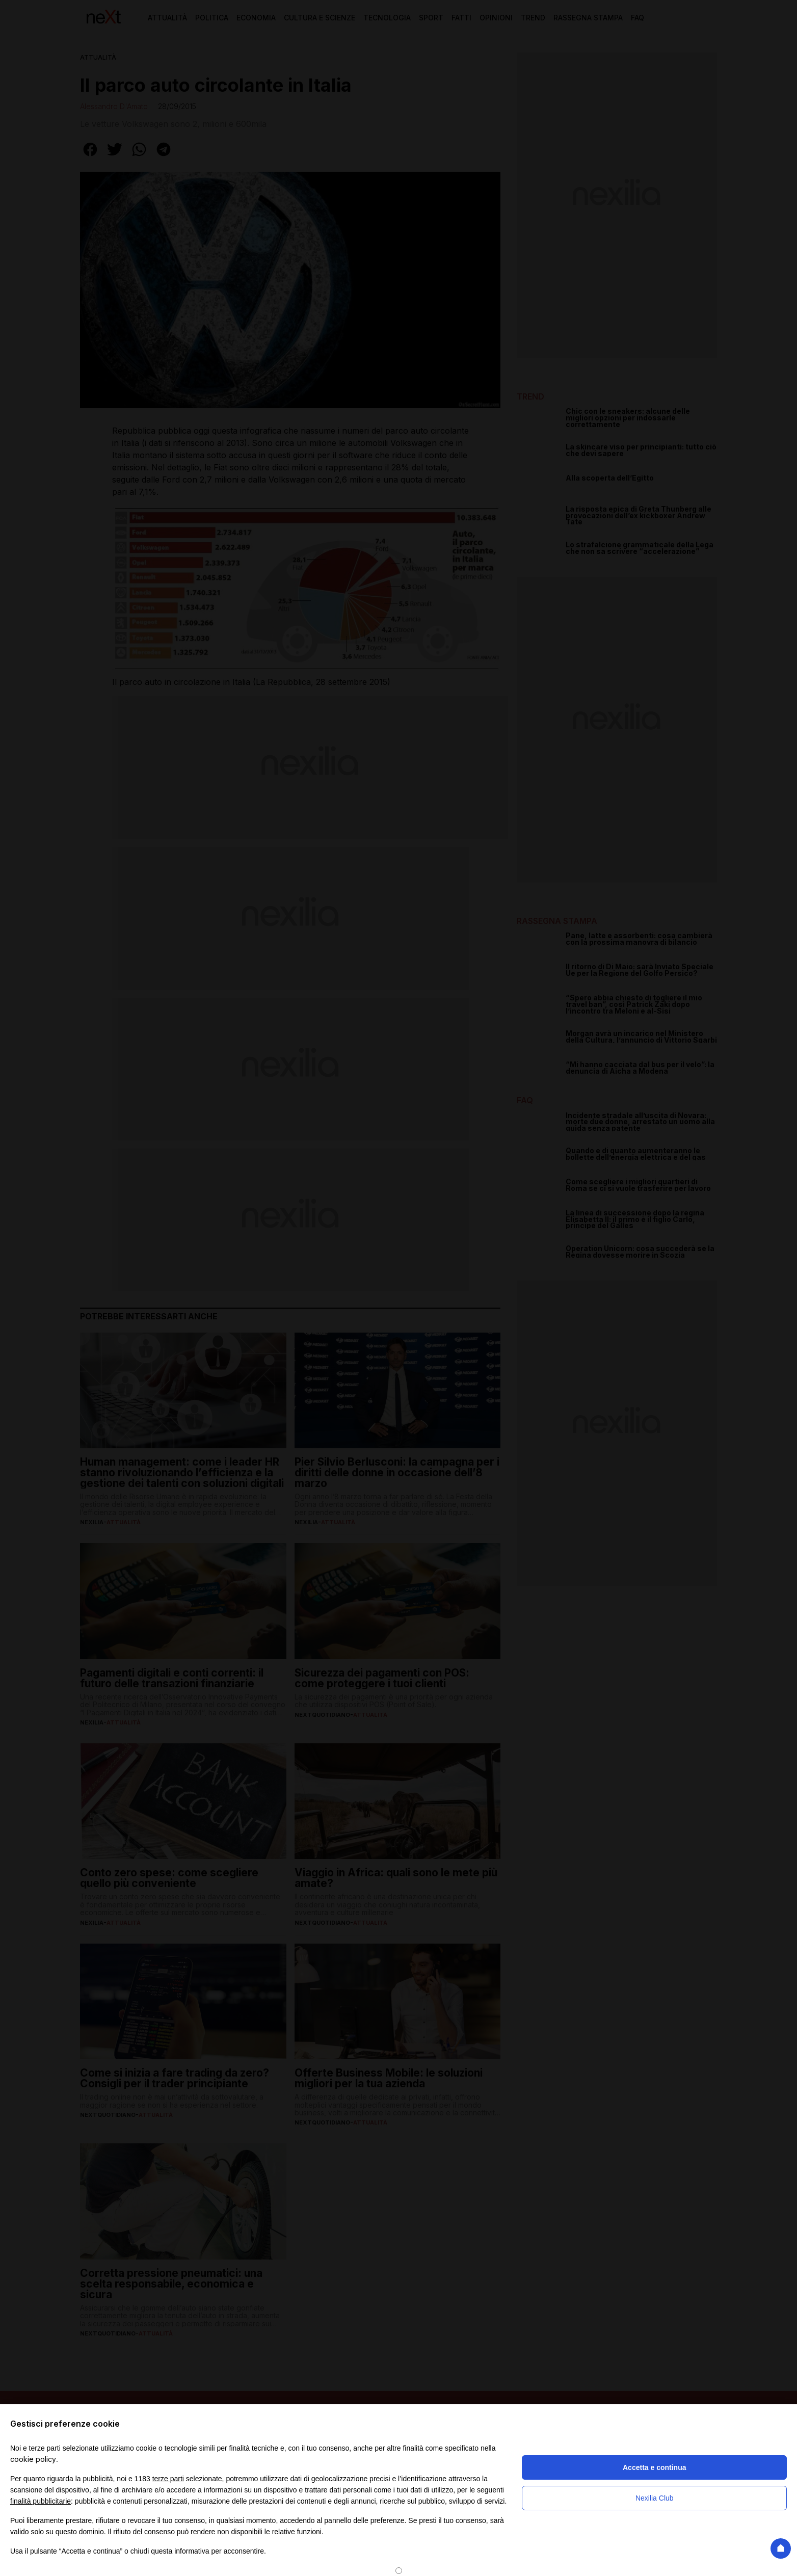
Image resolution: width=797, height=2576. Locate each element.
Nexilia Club (654, 2498)
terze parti (168, 2479)
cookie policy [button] (33, 2459)
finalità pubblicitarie (40, 2501)
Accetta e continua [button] (654, 2467)
